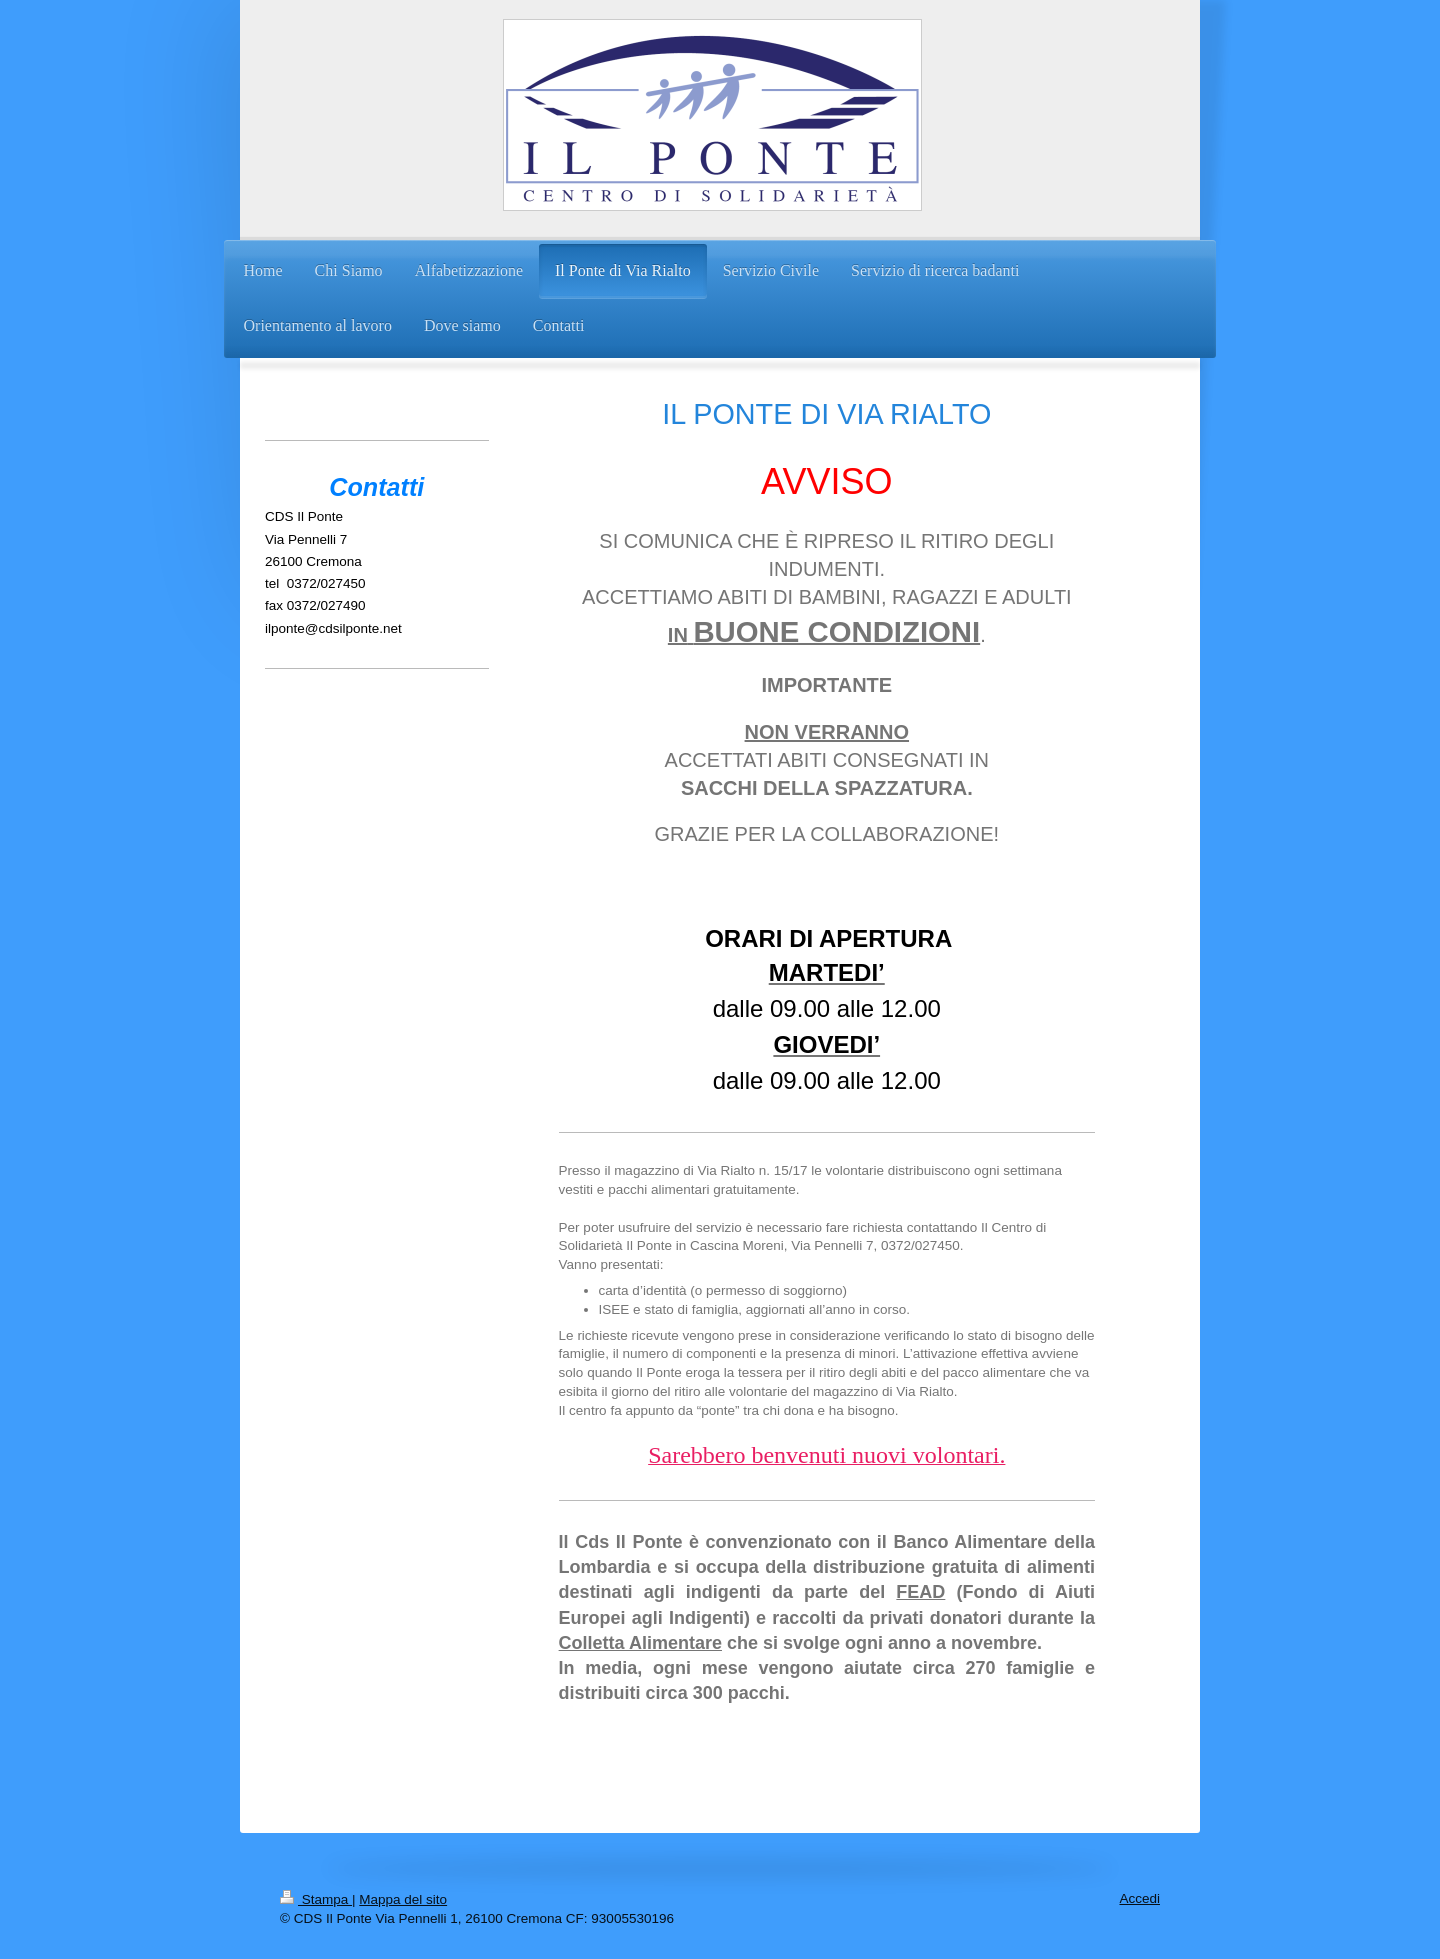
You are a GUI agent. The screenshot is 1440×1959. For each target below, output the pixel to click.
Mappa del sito (403, 1899)
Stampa (316, 1899)
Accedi (1139, 1898)
